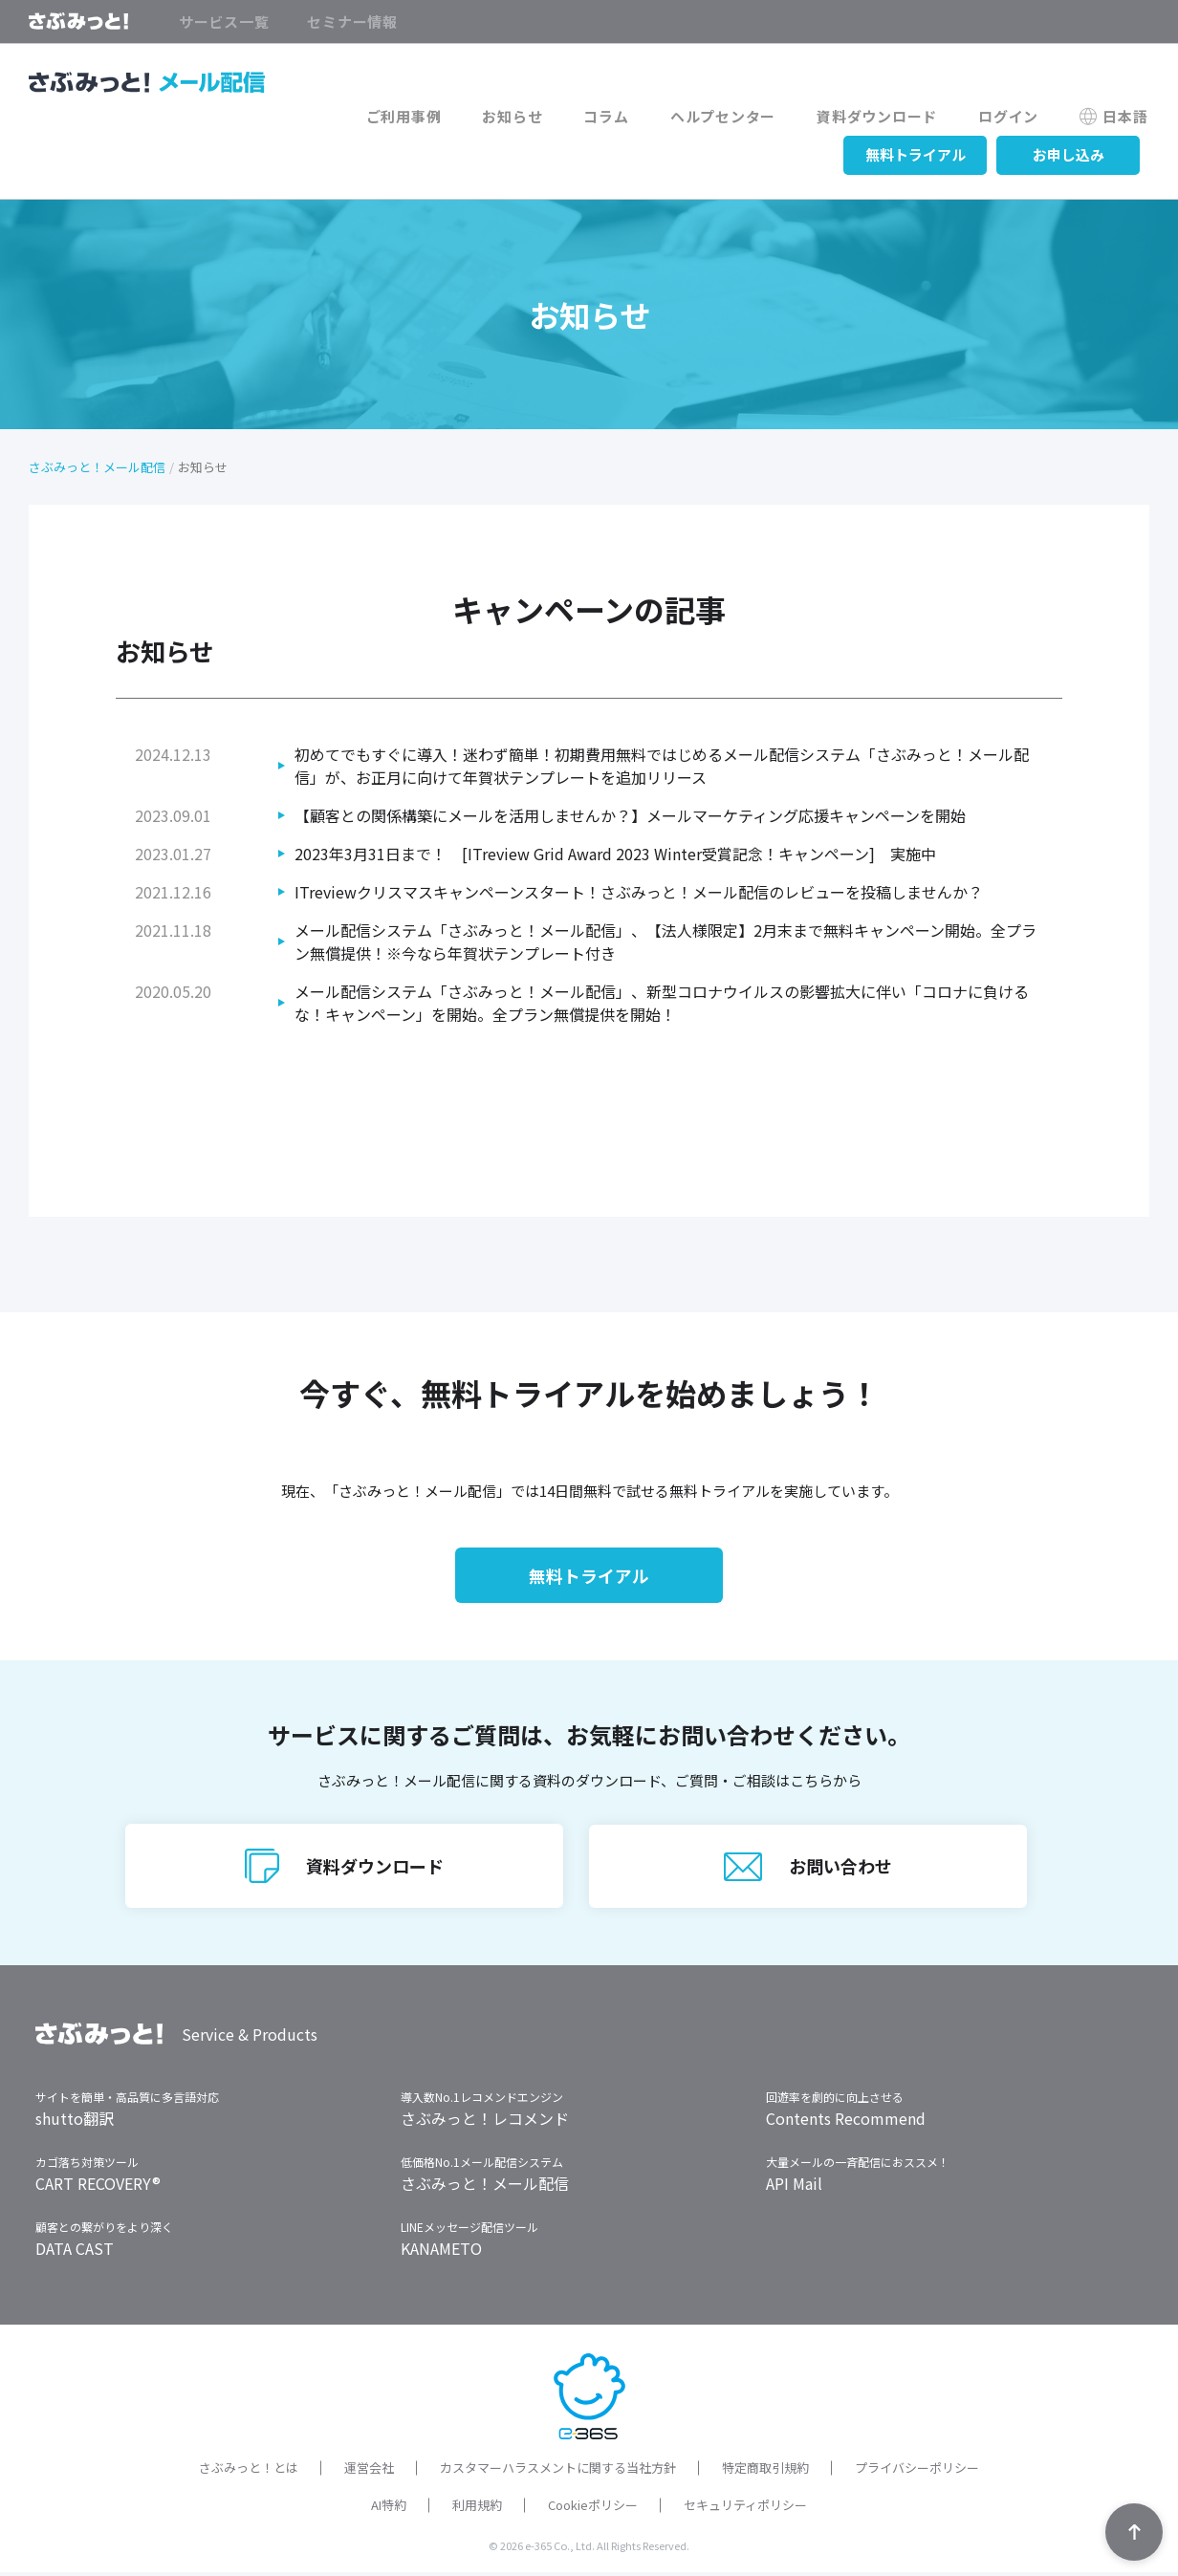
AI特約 (388, 2509)
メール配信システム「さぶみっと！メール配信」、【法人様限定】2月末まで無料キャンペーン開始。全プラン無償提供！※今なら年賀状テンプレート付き (665, 941)
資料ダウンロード (884, 117)
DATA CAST (74, 2251)
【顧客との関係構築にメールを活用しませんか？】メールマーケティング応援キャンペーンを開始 (630, 815)
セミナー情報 (352, 22)
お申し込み (1068, 154)
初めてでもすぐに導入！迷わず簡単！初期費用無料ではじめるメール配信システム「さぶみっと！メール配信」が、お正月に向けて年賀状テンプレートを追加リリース (661, 766)
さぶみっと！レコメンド (485, 2122)
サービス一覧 (224, 22)
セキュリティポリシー (745, 2509)
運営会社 (369, 2471)
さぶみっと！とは (248, 2471)
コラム (619, 117)
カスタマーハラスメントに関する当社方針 (558, 2471)
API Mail (794, 2187)
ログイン (1013, 117)
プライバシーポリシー (917, 2471)
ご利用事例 (423, 117)
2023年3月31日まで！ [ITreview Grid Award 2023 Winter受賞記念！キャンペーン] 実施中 (615, 853)
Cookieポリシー (593, 2509)
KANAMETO (441, 2251)
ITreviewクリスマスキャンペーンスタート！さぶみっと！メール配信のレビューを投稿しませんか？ (638, 891)
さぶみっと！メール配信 (97, 467)
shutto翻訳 (74, 2122)
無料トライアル (915, 154)
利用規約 (477, 2509)
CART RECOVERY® (98, 2187)
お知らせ (528, 117)
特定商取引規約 (765, 2471)
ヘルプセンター (733, 117)
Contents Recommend (846, 2122)
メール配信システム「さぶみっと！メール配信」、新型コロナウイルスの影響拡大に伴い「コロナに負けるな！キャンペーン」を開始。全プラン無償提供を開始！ (661, 1003)
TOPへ (1134, 2532)
